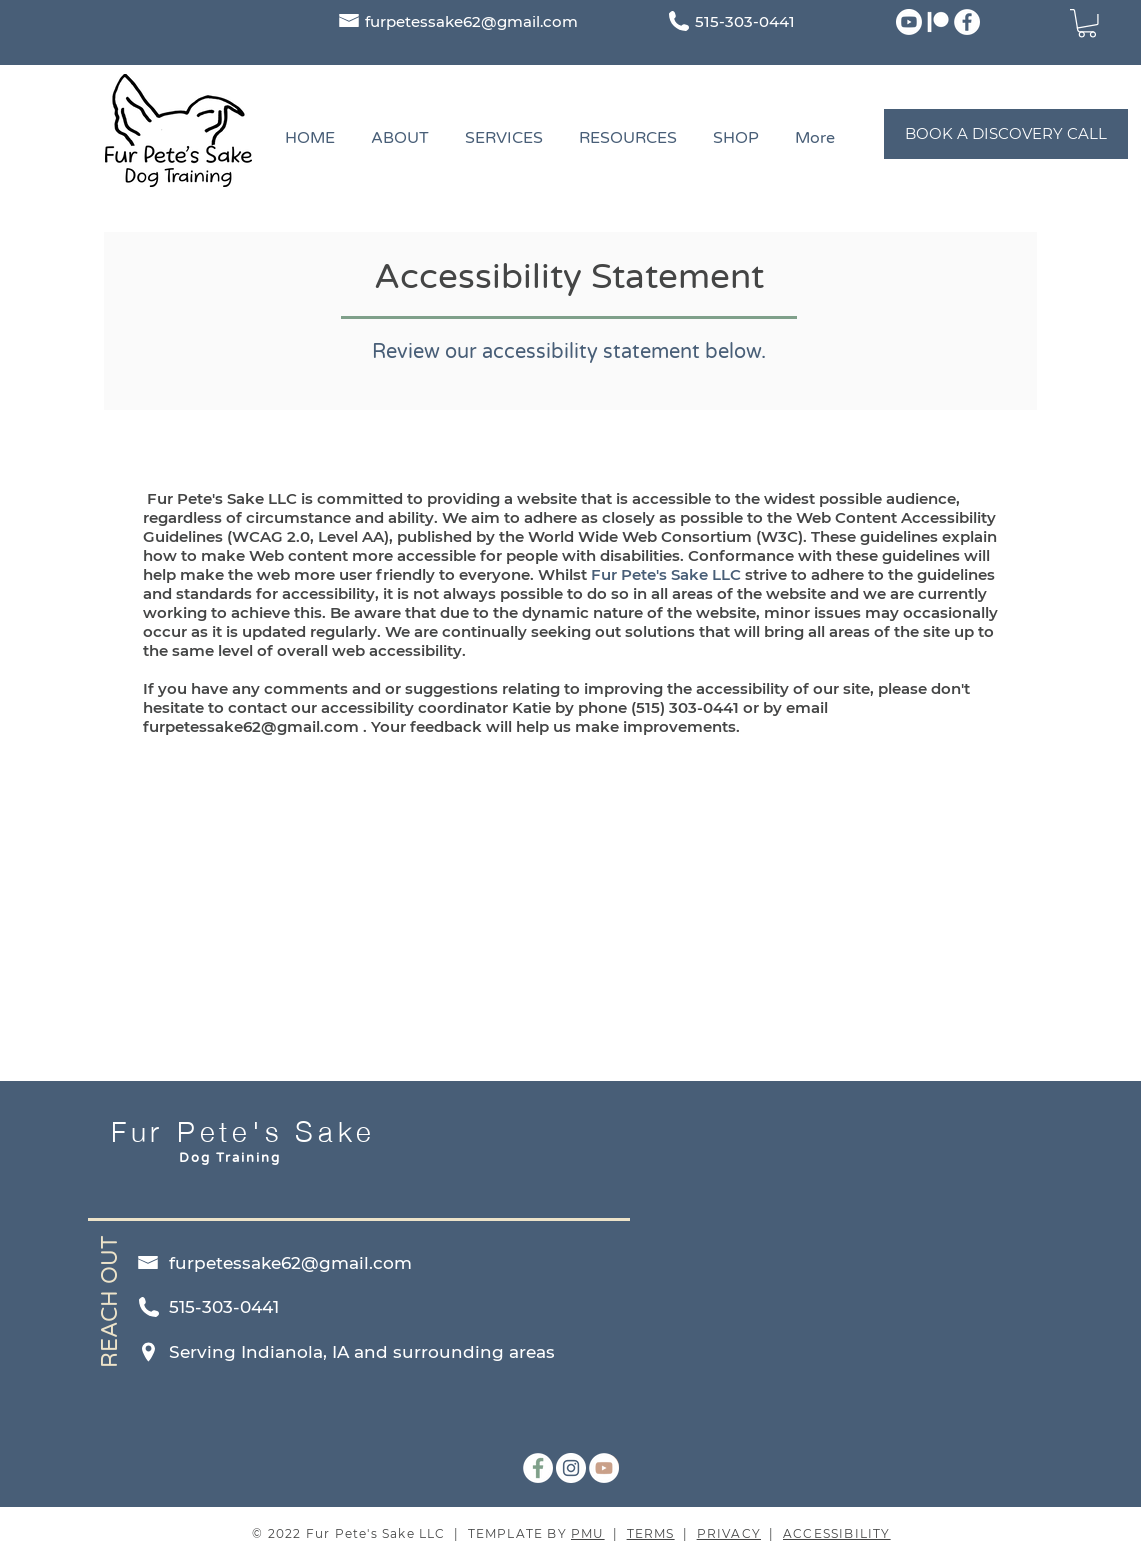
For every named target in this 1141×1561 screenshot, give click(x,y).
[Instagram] (571, 1468)
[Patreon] (938, 22)
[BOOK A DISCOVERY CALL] (1006, 134)
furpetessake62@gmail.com (471, 21)
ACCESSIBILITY (837, 1533)
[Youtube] (909, 22)
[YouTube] (604, 1468)
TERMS (651, 1533)
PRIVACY (729, 1533)
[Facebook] (967, 22)
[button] (1087, 23)
